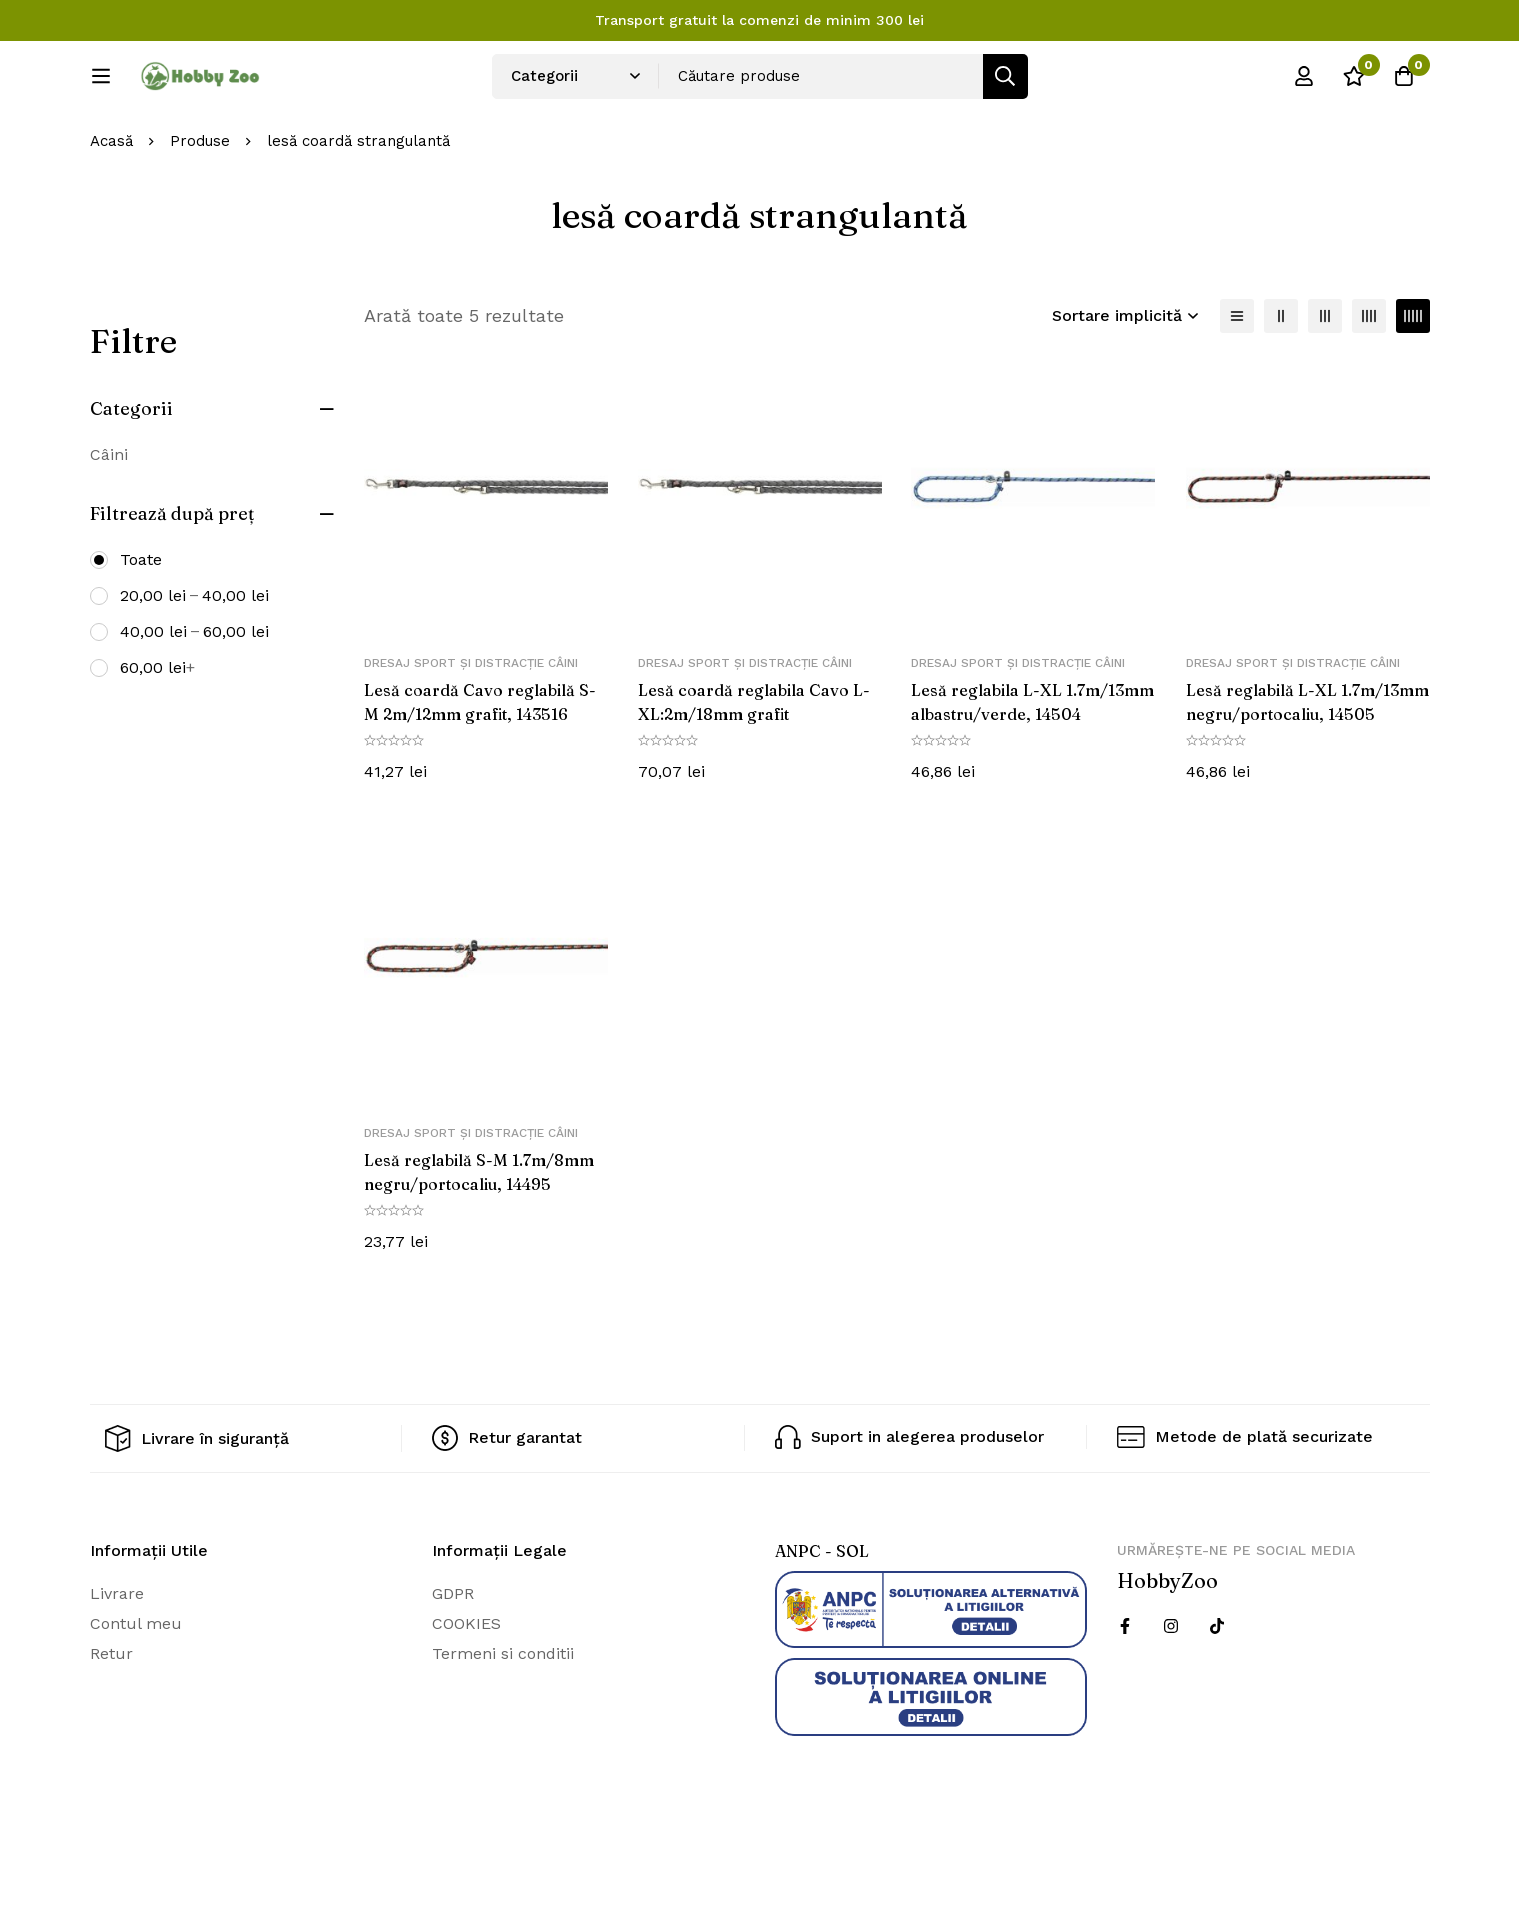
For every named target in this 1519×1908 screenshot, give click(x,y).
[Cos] (1404, 83)
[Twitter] (1217, 1692)
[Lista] (1237, 382)
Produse (200, 208)
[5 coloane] (1413, 382)
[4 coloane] (1369, 382)
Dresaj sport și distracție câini (471, 730)
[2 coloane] (1281, 382)
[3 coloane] (1325, 382)
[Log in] (1304, 83)
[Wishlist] (1354, 83)
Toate (141, 625)
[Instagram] (1171, 1692)
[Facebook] (1125, 1692)
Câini (109, 520)
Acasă (111, 208)
